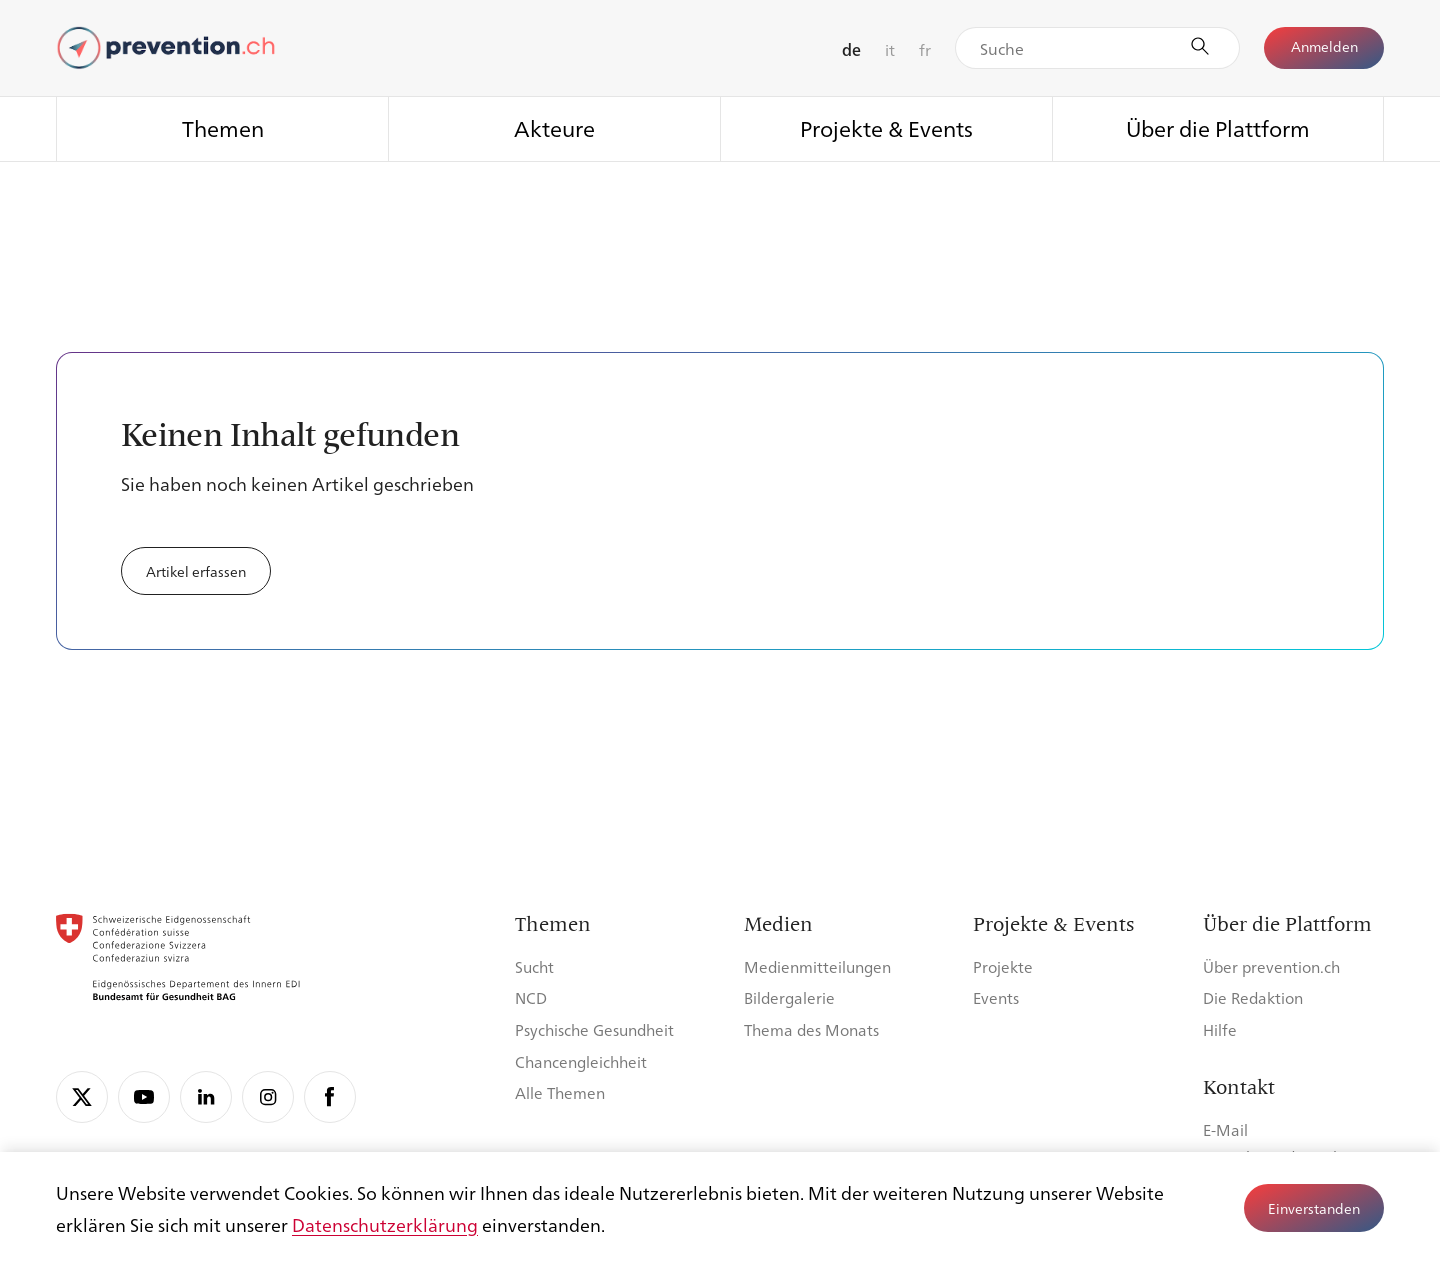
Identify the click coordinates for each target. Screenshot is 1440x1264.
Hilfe (1220, 1029)
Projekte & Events (886, 127)
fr (925, 49)
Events (996, 997)
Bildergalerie (789, 997)
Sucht (534, 966)
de (851, 49)
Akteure (554, 127)
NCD (531, 997)
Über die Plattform (1218, 127)
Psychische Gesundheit (594, 1029)
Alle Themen (560, 1092)
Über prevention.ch (1271, 966)
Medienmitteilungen (817, 966)
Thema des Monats (811, 1029)
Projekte (1003, 966)
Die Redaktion (1253, 997)
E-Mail (1225, 1129)
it (890, 49)
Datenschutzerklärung (385, 1224)
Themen (223, 127)
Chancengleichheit (581, 1061)
